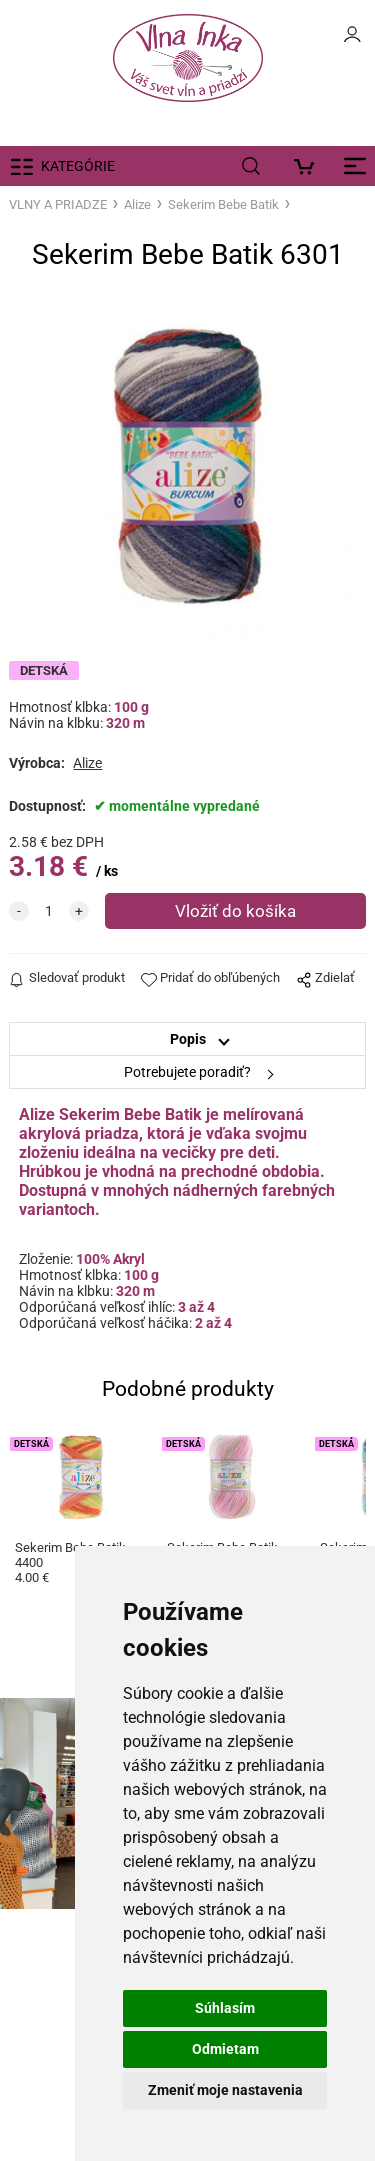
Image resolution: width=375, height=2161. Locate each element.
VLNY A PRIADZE (58, 204)
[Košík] (309, 166)
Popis (188, 1039)
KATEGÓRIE (78, 166)
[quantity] (49, 911)
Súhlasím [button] (225, 2008)
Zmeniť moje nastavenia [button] (225, 2090)
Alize (137, 204)
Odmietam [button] (225, 2049)
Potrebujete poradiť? (187, 1072)
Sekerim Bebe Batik (223, 204)
